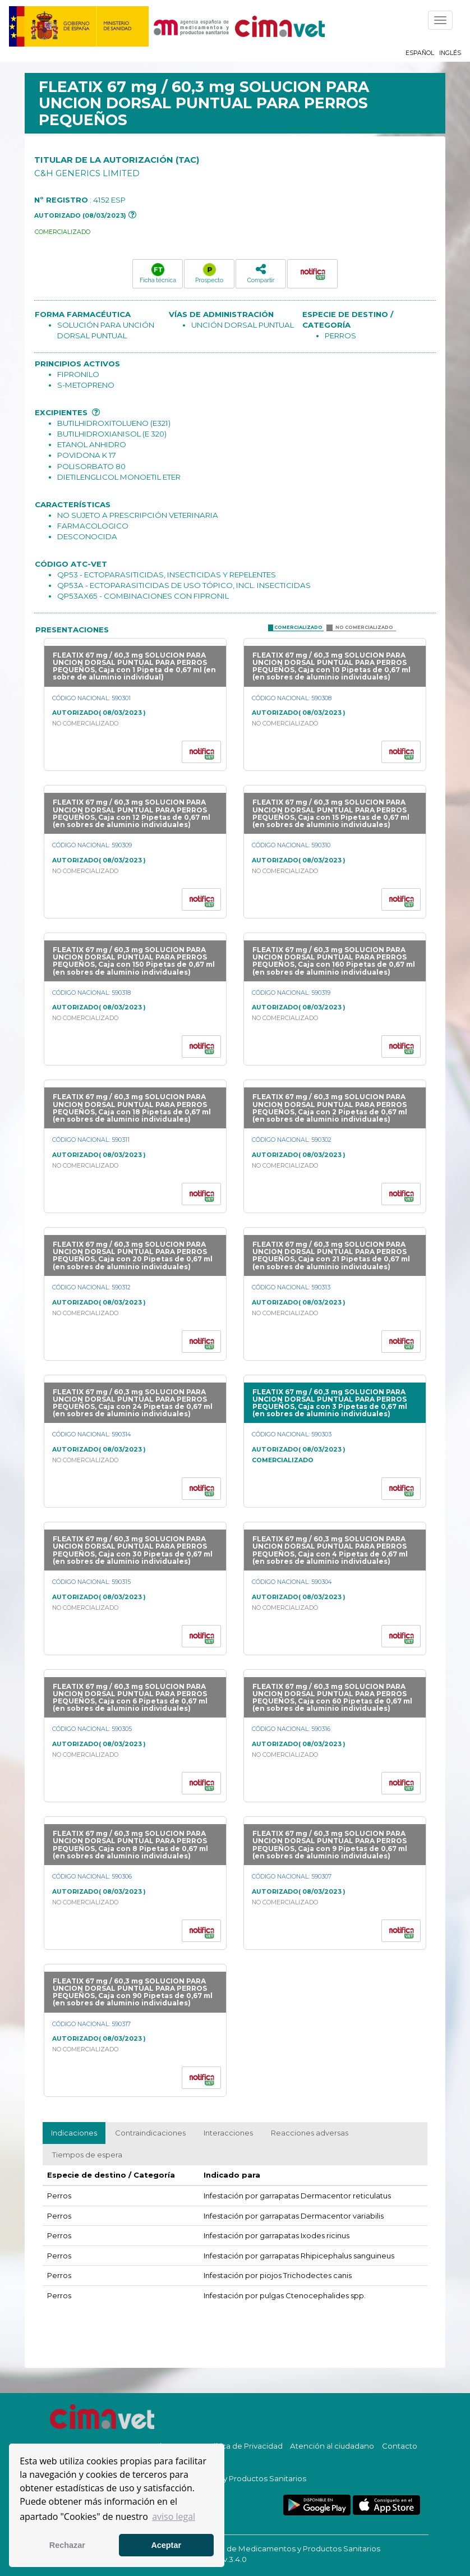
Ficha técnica (158, 273)
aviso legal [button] (173, 2516)
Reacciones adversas (309, 2132)
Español (420, 53)
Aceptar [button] (166, 2545)
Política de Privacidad (243, 2445)
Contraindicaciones (150, 2132)
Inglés (450, 53)
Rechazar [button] (67, 2545)
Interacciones (228, 2132)
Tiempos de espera (87, 2154)
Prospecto (209, 273)
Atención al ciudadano (332, 2445)
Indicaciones (74, 2132)
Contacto (399, 2445)
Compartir (260, 273)
